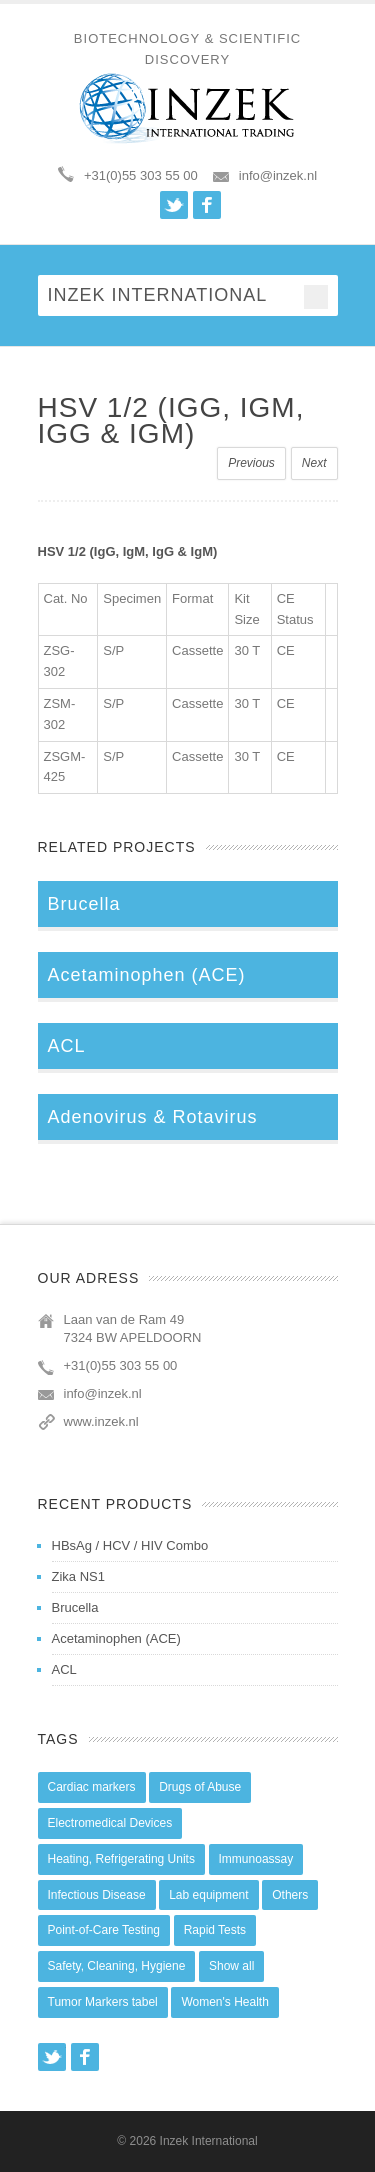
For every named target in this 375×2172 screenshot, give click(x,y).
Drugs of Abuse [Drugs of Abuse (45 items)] (200, 1787)
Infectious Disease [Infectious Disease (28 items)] (97, 1895)
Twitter (174, 205)
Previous (251, 463)
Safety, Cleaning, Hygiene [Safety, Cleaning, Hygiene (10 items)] (117, 1966)
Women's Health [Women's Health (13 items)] (224, 2002)
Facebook (207, 205)
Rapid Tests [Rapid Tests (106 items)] (215, 1930)
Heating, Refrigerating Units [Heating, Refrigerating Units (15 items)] (121, 1859)
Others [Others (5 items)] (290, 1895)
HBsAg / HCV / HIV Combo (130, 1545)
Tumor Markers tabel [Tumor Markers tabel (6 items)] (103, 2002)
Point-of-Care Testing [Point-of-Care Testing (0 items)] (104, 1930)
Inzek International (209, 2141)
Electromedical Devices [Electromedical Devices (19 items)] (110, 1823)
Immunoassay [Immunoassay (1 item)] (256, 1859)
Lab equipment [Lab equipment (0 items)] (208, 1895)
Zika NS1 (78, 1576)
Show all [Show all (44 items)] (231, 1966)
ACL (64, 1669)
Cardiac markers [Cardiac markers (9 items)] (92, 1787)
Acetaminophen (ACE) (116, 1638)
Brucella (75, 1607)
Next (314, 463)
